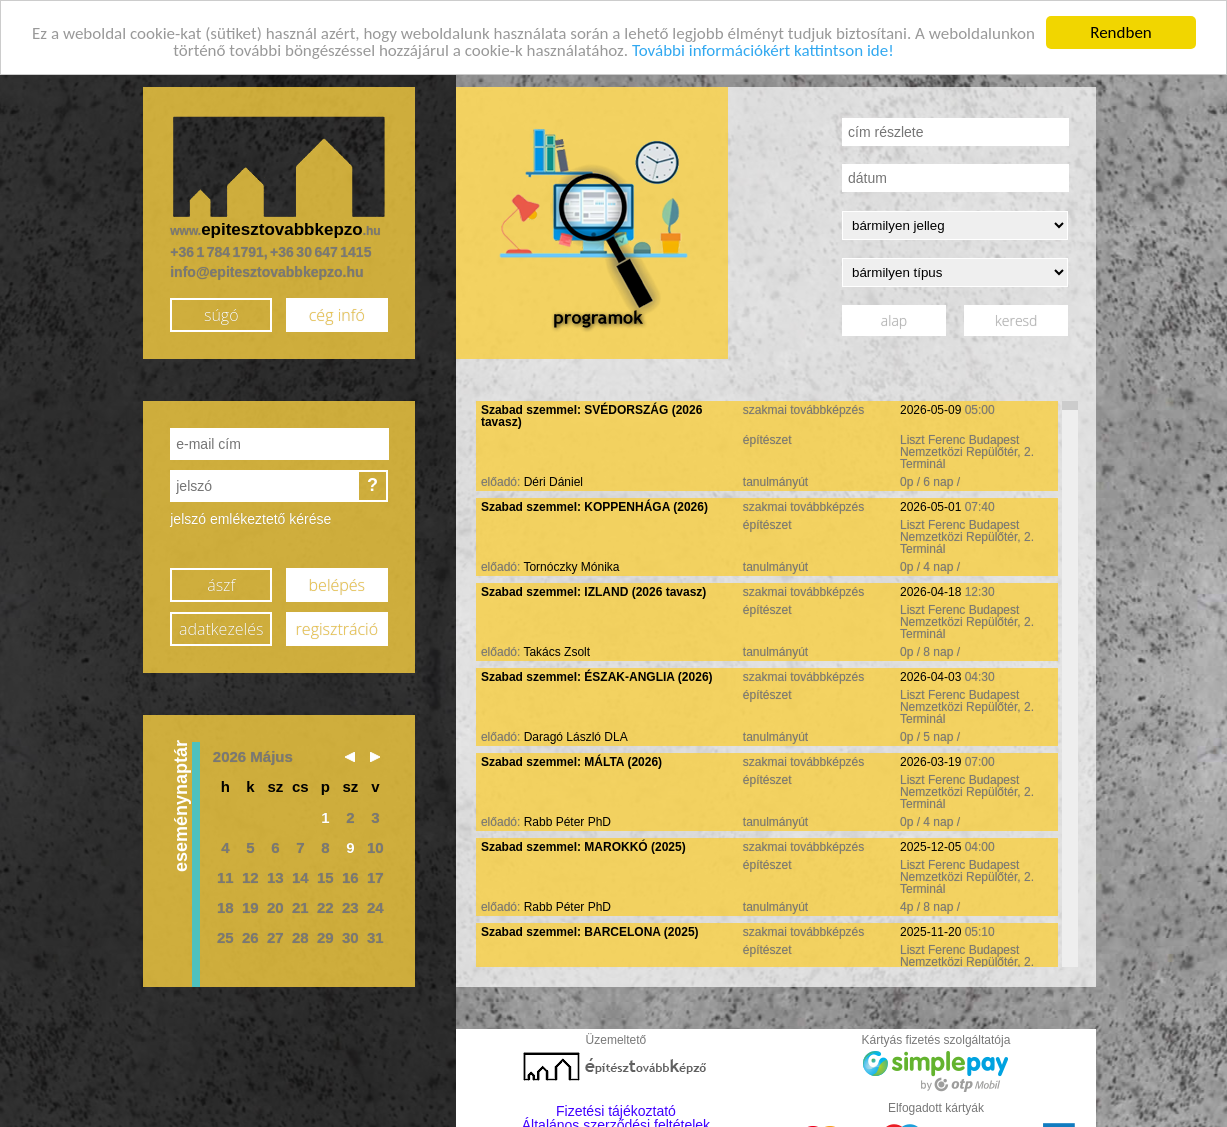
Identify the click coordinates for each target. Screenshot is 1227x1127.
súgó (221, 310)
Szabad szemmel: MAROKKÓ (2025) (583, 843)
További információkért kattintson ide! (763, 45)
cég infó (337, 310)
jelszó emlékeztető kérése (250, 515)
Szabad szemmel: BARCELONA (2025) (590, 928)
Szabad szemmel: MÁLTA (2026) (571, 758)
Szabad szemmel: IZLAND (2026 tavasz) (593, 588)
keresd (1016, 316)
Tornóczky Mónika (571, 563)
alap (894, 316)
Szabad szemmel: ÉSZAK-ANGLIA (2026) (597, 673)
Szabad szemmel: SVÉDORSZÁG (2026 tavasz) (591, 412)
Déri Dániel (553, 478)
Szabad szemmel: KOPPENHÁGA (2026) (594, 503)
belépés (337, 580)
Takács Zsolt (556, 648)
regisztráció (337, 624)
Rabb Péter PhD (567, 818)
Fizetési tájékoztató (616, 1107)
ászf (221, 580)
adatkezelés (221, 624)
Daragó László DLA (576, 733)
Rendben (1121, 28)
